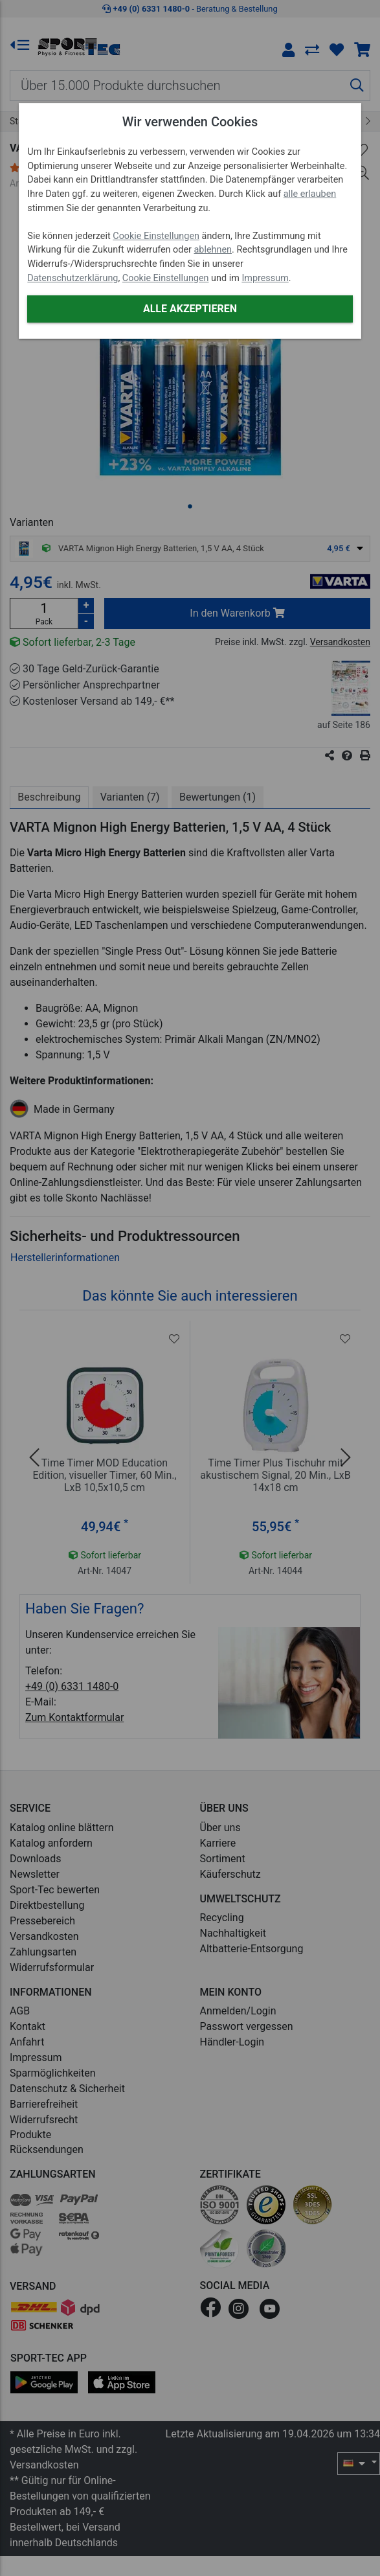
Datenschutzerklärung (72, 278)
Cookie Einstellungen (156, 236)
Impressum (264, 278)
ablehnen (213, 249)
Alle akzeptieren (190, 308)
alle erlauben (310, 193)
